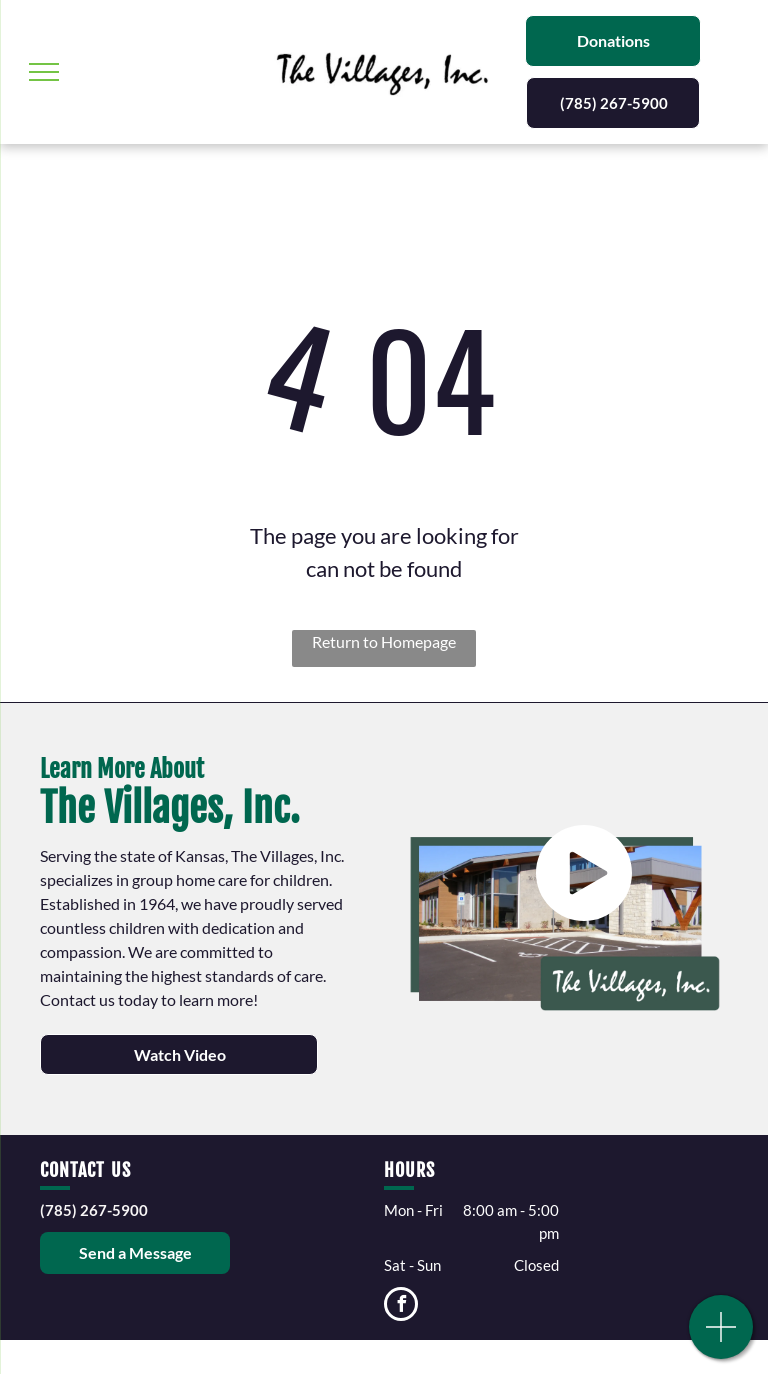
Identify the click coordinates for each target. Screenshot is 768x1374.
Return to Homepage (384, 641)
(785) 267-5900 (94, 1210)
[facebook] (401, 1306)
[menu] (44, 72)
